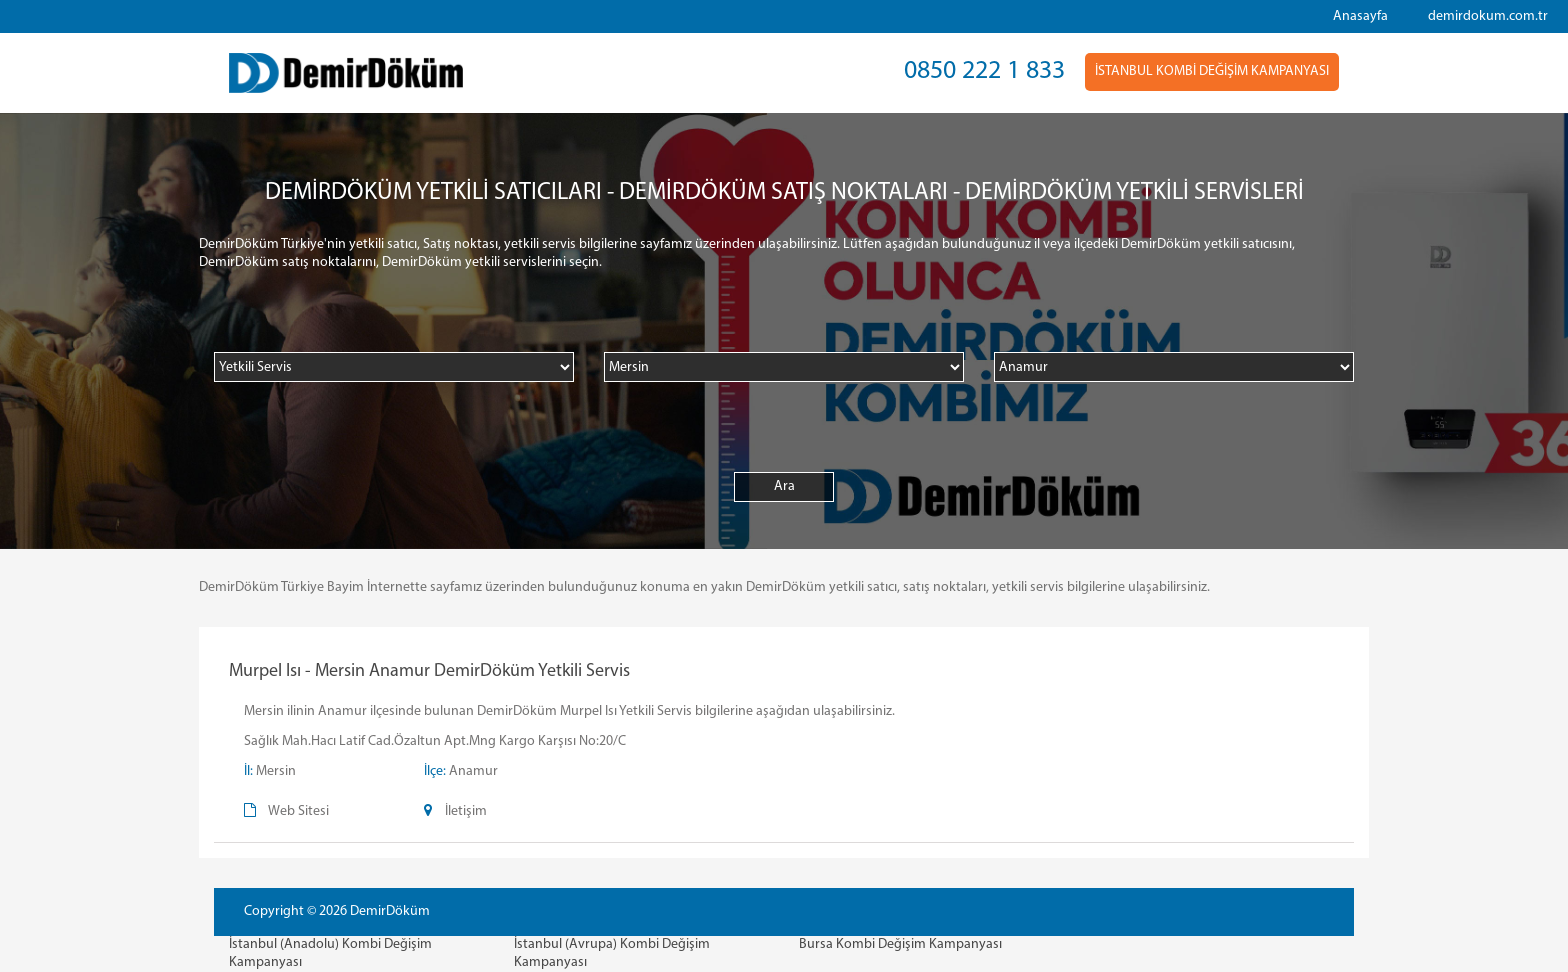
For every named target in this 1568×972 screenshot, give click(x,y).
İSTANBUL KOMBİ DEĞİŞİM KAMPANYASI (1212, 71)
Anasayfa (1360, 16)
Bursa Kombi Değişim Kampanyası (900, 944)
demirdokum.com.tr (1488, 16)
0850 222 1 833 (984, 71)
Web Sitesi (298, 811)
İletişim (466, 811)
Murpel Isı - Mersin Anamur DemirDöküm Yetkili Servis (429, 671)
